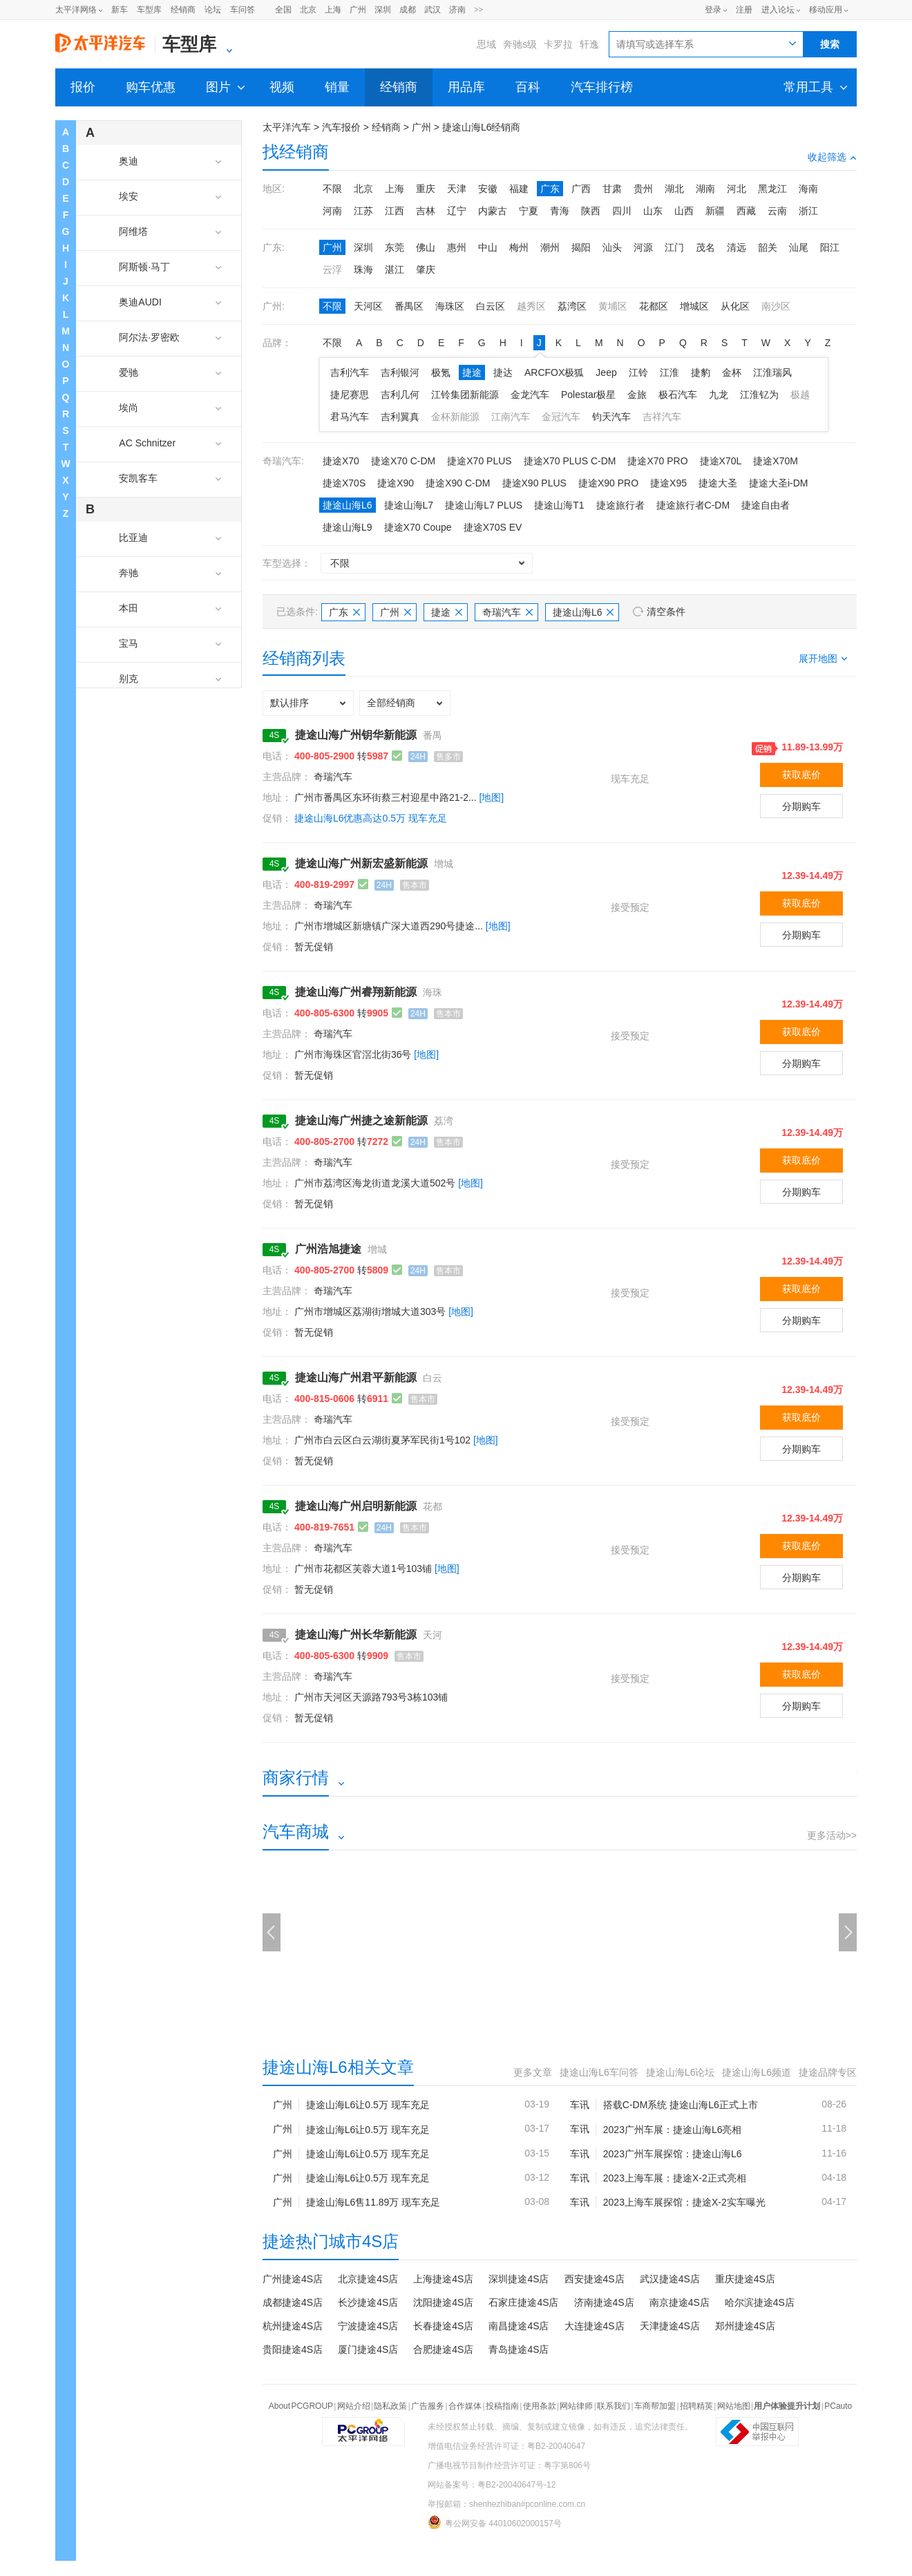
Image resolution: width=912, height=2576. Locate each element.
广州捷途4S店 (293, 2278)
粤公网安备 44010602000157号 (495, 2522)
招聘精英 (696, 2406)
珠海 (363, 269)
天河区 (368, 306)
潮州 (550, 247)
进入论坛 (778, 10)
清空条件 (666, 611)
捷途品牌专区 (828, 2072)
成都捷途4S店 (293, 2302)
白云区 (490, 306)
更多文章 (532, 2072)
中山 (487, 247)
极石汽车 (677, 394)
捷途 (472, 372)
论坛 (213, 10)
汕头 (612, 247)
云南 (777, 210)
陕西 (590, 210)
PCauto (838, 2406)
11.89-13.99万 (812, 746)
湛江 (394, 269)
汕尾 (798, 247)
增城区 (694, 306)
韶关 (767, 247)
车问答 (242, 10)
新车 (119, 10)
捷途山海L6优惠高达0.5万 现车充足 (370, 818)
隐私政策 (390, 2406)
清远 (736, 247)
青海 (559, 210)
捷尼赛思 (349, 394)
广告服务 (427, 2406)
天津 (456, 188)
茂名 (705, 247)
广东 (550, 188)
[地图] (491, 797)
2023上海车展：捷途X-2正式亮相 (674, 2178)
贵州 (643, 188)
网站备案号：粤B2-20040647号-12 (491, 2485)
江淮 (669, 372)
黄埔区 (612, 306)
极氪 (440, 372)
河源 (643, 247)
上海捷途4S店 (443, 2278)
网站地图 (733, 2406)
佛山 (425, 247)
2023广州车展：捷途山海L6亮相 (672, 2129)
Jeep (606, 372)
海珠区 (449, 306)
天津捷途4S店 (670, 2325)
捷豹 (700, 372)
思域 (486, 44)
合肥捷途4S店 (443, 2349)
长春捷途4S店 (443, 2325)
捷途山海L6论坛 (680, 2072)
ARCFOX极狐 (554, 372)
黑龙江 (772, 188)
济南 (457, 10)
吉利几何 (400, 394)
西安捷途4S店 (594, 2278)
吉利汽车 (349, 372)
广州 (358, 10)
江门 (674, 247)
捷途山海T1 (559, 505)
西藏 (746, 210)
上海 (333, 10)
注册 (744, 10)
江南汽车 (510, 416)
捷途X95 (668, 483)
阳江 (829, 247)
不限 (332, 188)
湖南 (705, 188)
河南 (332, 210)
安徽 (487, 188)
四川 (621, 210)
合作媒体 (465, 2406)
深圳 (382, 10)
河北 (736, 188)
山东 (653, 210)
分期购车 (801, 806)
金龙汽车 (530, 394)
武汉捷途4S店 (670, 2278)
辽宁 (456, 210)
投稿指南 (502, 2406)
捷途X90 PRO (608, 483)
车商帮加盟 (655, 2406)
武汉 (432, 10)
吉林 (425, 210)
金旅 (637, 394)
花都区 (653, 306)
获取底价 (801, 774)
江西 (394, 210)
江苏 (363, 210)
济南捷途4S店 (604, 2302)
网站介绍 (353, 2406)
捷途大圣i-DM (778, 483)
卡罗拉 (558, 44)
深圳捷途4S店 (518, 2278)
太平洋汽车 (287, 127)
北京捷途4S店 (368, 2278)
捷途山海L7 (409, 505)
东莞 (394, 247)
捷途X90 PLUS (534, 483)
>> (479, 10)
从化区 (735, 306)
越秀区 (531, 306)
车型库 (149, 10)
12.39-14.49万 (812, 875)
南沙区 (775, 306)
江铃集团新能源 (465, 394)
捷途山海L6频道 (756, 2072)
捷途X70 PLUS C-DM (570, 460)
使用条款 (539, 2406)
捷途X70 (341, 460)
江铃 (638, 372)
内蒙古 (492, 210)
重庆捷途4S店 (745, 2278)
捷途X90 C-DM (458, 483)
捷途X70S (344, 483)
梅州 (519, 247)
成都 (407, 10)
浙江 (808, 210)
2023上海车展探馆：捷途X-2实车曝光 (684, 2202)
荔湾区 (572, 306)
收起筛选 (832, 156)
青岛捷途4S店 (518, 2349)
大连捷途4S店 (594, 2325)
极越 (800, 394)
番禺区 (409, 306)
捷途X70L (721, 460)
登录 (713, 10)
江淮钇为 (759, 394)
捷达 (503, 372)
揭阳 (581, 247)
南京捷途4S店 (679, 2302)
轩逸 (589, 44)
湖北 (674, 188)
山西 (684, 210)
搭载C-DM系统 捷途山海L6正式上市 (680, 2105)
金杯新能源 (455, 416)
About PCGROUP (301, 2406)
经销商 (183, 10)
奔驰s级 (520, 44)
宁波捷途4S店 (368, 2325)
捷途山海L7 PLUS (483, 505)
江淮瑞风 (772, 372)
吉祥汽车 (662, 416)
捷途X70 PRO (657, 460)
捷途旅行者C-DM (693, 505)
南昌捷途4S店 (518, 2325)
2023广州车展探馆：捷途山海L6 (672, 2154)
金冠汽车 (561, 416)
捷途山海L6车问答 (599, 2072)
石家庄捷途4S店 (523, 2302)
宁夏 (528, 210)
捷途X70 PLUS (479, 460)
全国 (283, 10)
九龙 (718, 394)
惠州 (456, 247)
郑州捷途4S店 (745, 2325)
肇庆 (425, 269)
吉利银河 (400, 372)
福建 (519, 188)
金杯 (731, 372)
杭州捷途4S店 (293, 2325)
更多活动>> (832, 1835)
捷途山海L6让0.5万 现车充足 (368, 2105)
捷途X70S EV (493, 527)
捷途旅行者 (620, 505)
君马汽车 (349, 416)
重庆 (425, 188)
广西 (581, 188)
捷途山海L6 (347, 505)
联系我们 (613, 2406)
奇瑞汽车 (507, 612)
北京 (308, 10)
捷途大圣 (718, 483)
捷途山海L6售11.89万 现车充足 (373, 2202)
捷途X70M (775, 460)
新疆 (715, 210)
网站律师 (576, 2406)
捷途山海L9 (347, 527)
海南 (808, 188)
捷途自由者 (765, 505)
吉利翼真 (400, 416)
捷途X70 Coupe (418, 527)
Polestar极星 (588, 394)
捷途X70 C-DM (403, 460)
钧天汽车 (611, 416)
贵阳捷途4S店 (293, 2349)
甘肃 (612, 188)
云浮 (332, 269)
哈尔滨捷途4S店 (760, 2302)
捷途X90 (395, 483)
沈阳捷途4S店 (443, 2302)
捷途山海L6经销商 (481, 127)
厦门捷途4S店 (368, 2349)
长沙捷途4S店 (368, 2302)
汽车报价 (341, 127)
